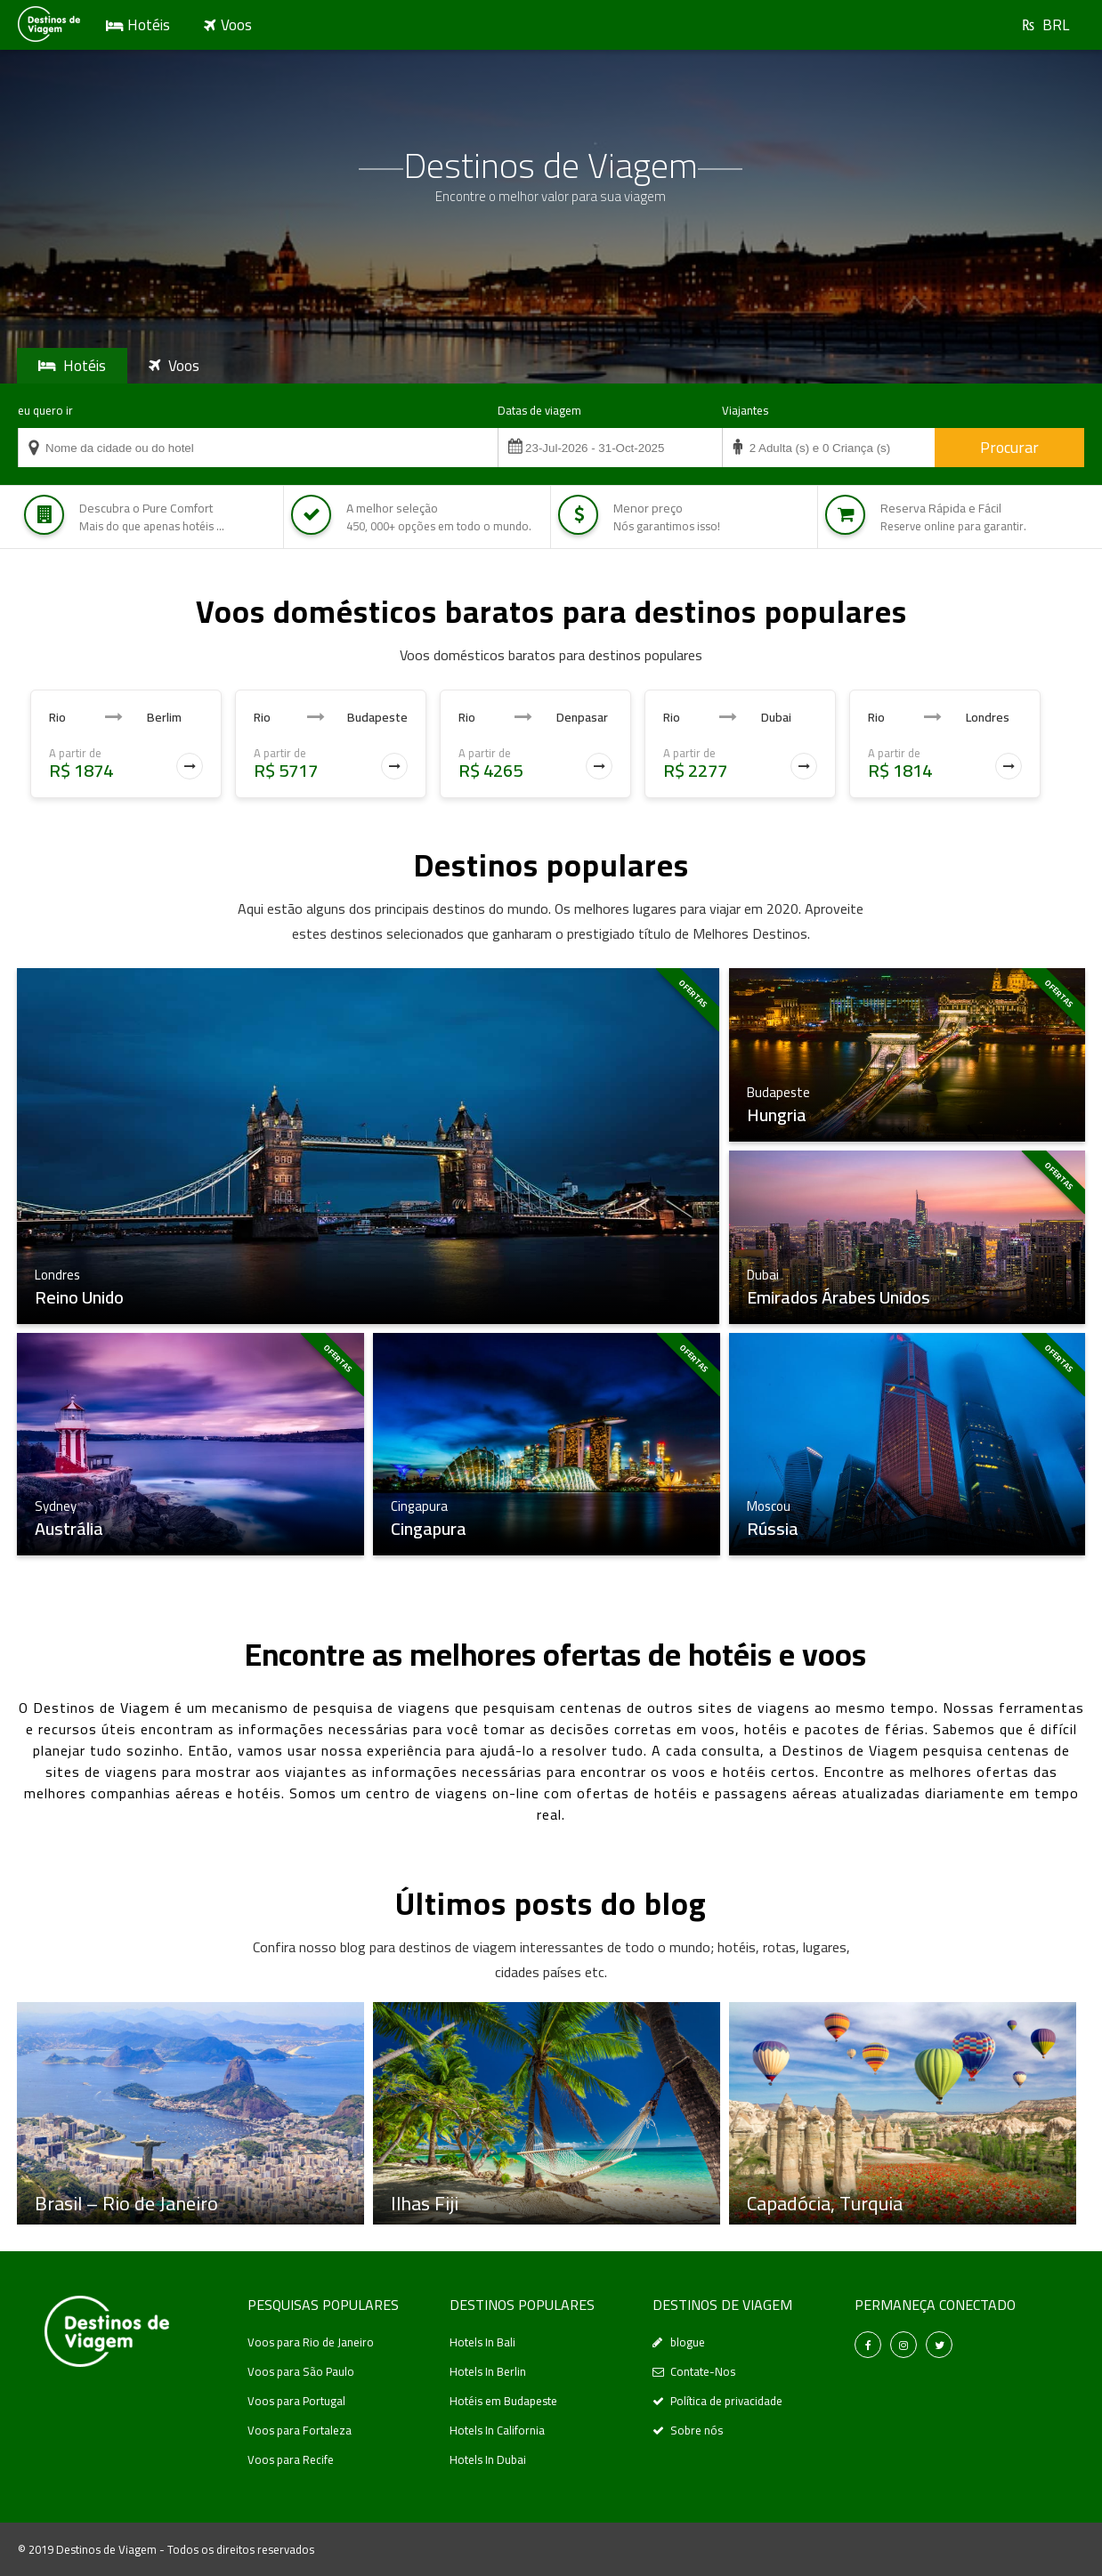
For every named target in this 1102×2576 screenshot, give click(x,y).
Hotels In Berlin (488, 2371)
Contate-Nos (702, 2371)
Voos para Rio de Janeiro (310, 2342)
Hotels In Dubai (488, 2459)
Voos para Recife (290, 2459)
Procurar (1009, 447)
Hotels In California (497, 2430)
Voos (236, 25)
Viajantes (745, 410)
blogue (687, 2342)
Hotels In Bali (482, 2342)
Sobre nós (696, 2430)
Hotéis (148, 25)
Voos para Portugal (296, 2400)
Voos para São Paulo (300, 2371)
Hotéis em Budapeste (503, 2400)
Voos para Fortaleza (299, 2430)
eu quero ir (45, 410)
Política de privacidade (726, 2400)
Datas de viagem (539, 410)
